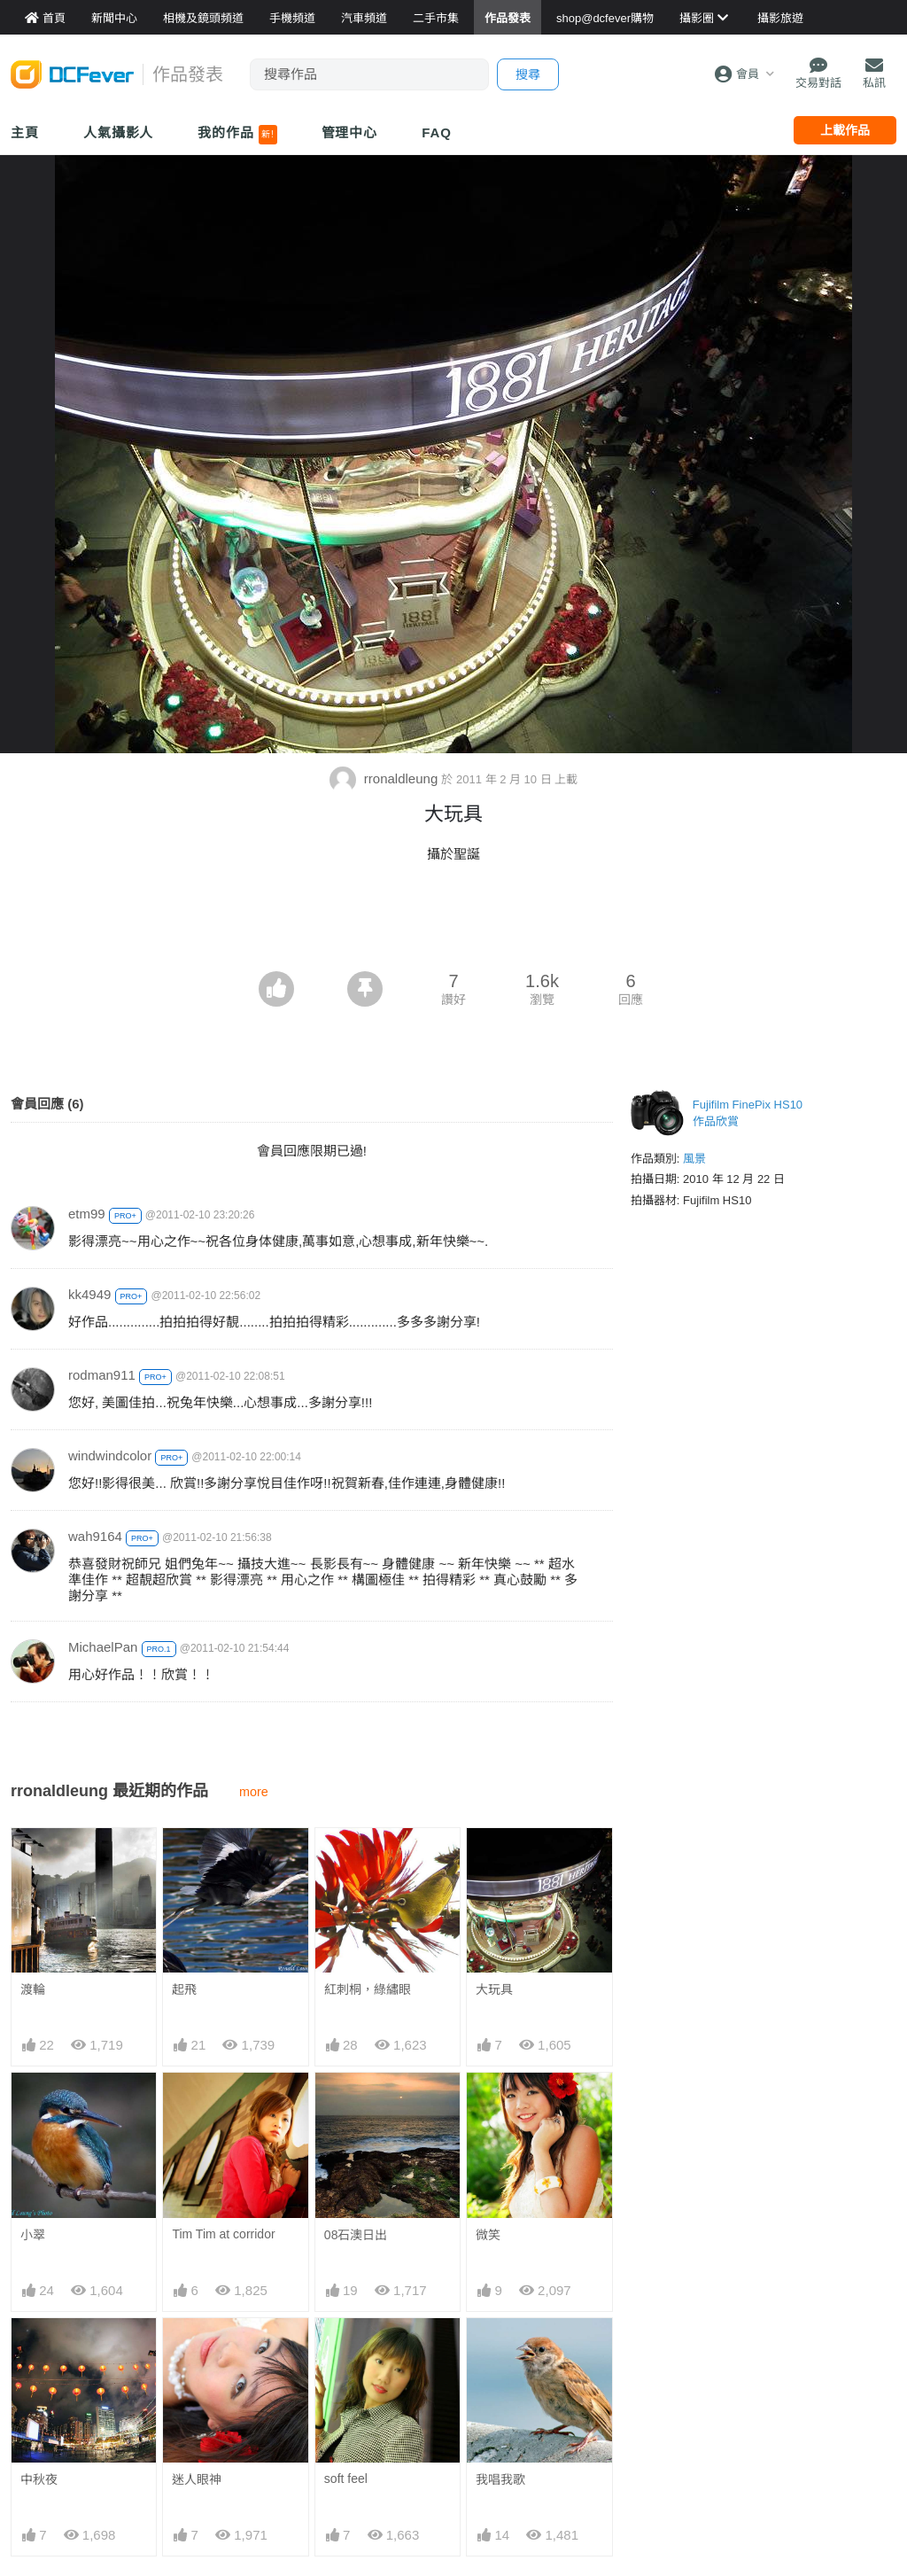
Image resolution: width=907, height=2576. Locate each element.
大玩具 (494, 1989)
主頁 (25, 132)
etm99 (86, 1213)
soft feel (346, 2349)
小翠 (32, 2235)
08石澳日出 (356, 2235)
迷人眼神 (196, 2479)
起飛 (184, 1989)
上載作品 (845, 130)
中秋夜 (39, 2479)
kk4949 (89, 1294)
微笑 (488, 2235)
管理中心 (350, 132)
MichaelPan (102, 1646)
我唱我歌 (500, 2350)
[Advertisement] (453, 922)
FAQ (437, 132)
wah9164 (95, 1536)
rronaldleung (385, 778)
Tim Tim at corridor (223, 2234)
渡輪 (32, 1989)
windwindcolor (109, 1455)
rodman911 (102, 1374)
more (253, 1792)
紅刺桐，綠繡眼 (367, 1989)
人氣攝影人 (118, 132)
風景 (694, 1158)
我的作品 (237, 134)
